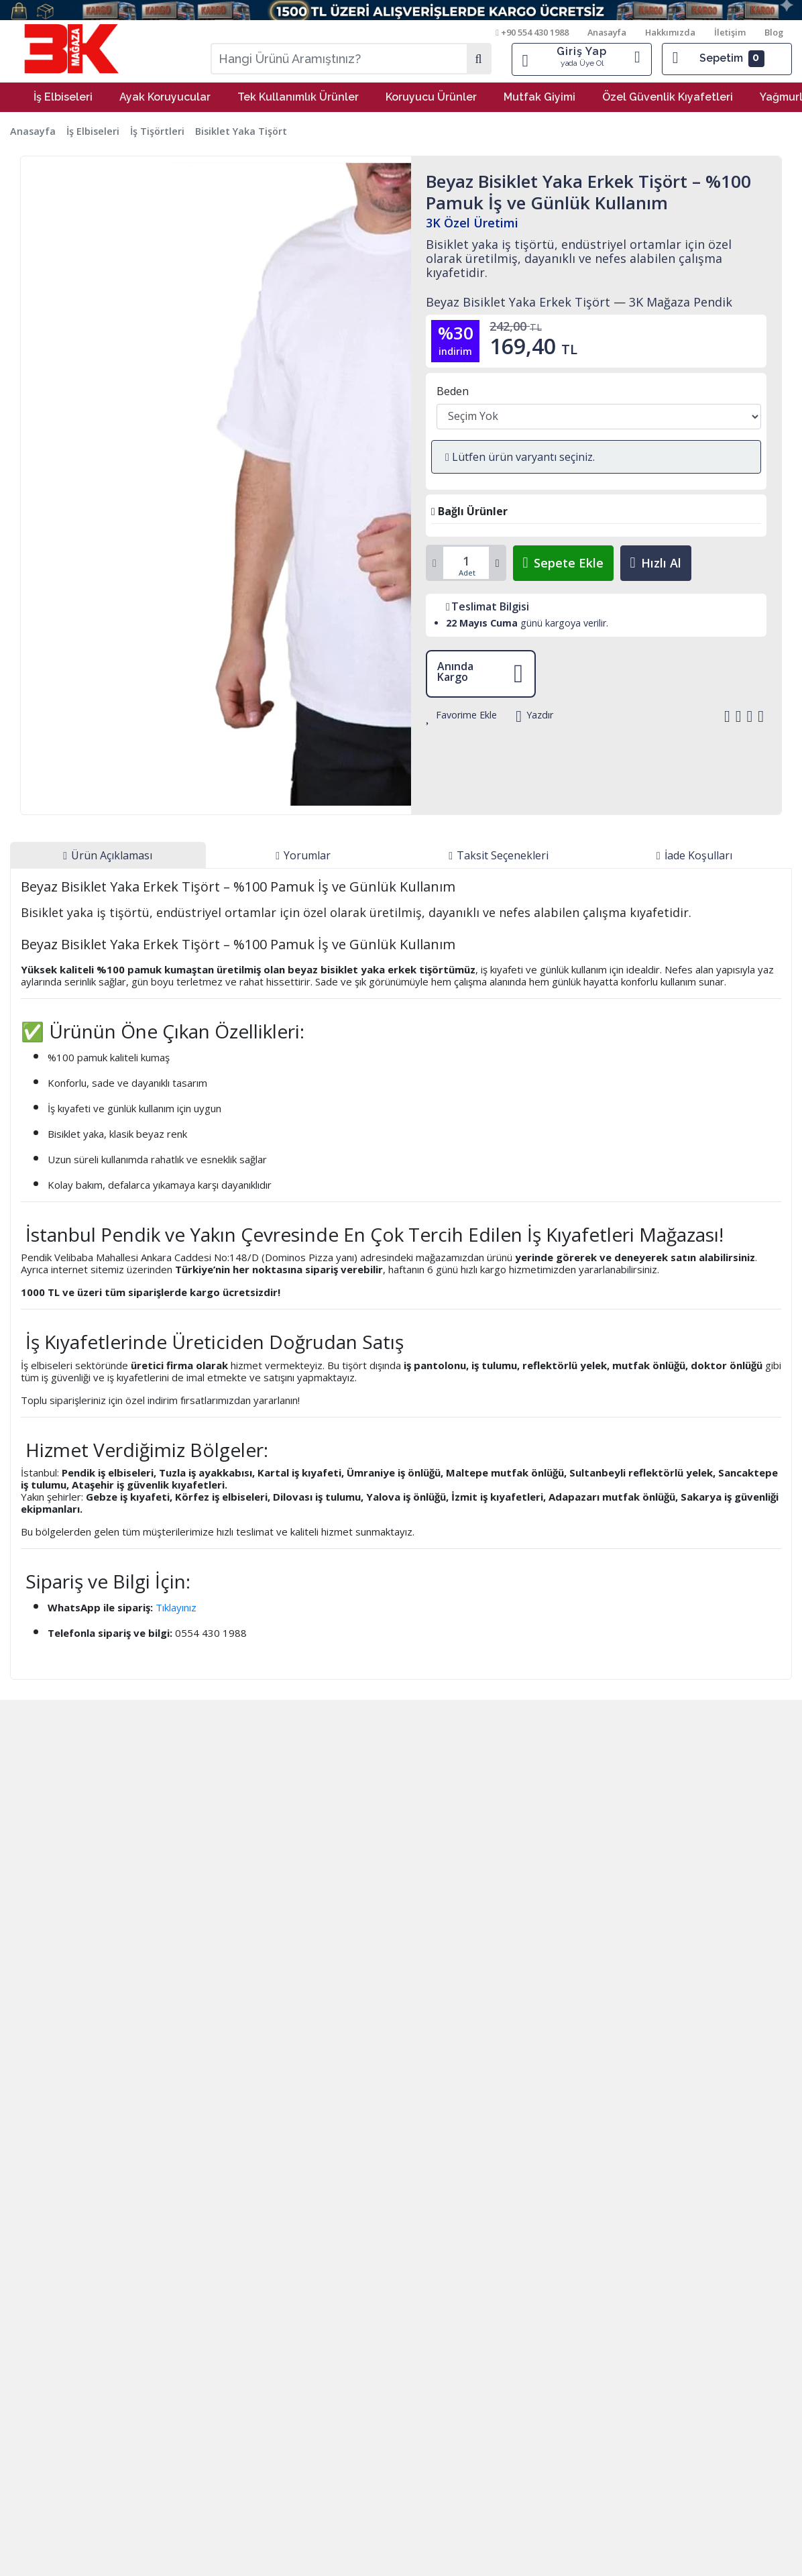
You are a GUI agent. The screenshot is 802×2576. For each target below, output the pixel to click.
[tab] (108, 855)
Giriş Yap (581, 57)
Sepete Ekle (563, 563)
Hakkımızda (671, 32)
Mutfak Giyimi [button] (539, 97)
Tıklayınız (176, 1607)
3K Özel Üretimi (472, 223)
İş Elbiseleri (92, 131)
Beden (453, 391)
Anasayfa (608, 32)
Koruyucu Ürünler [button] (431, 97)
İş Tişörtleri (157, 131)
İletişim (730, 32)
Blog (773, 32)
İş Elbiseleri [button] (63, 97)
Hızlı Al (655, 563)
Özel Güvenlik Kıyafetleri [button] (667, 97)
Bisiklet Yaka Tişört (241, 131)
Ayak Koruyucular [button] (165, 97)
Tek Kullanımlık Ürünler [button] (298, 97)
